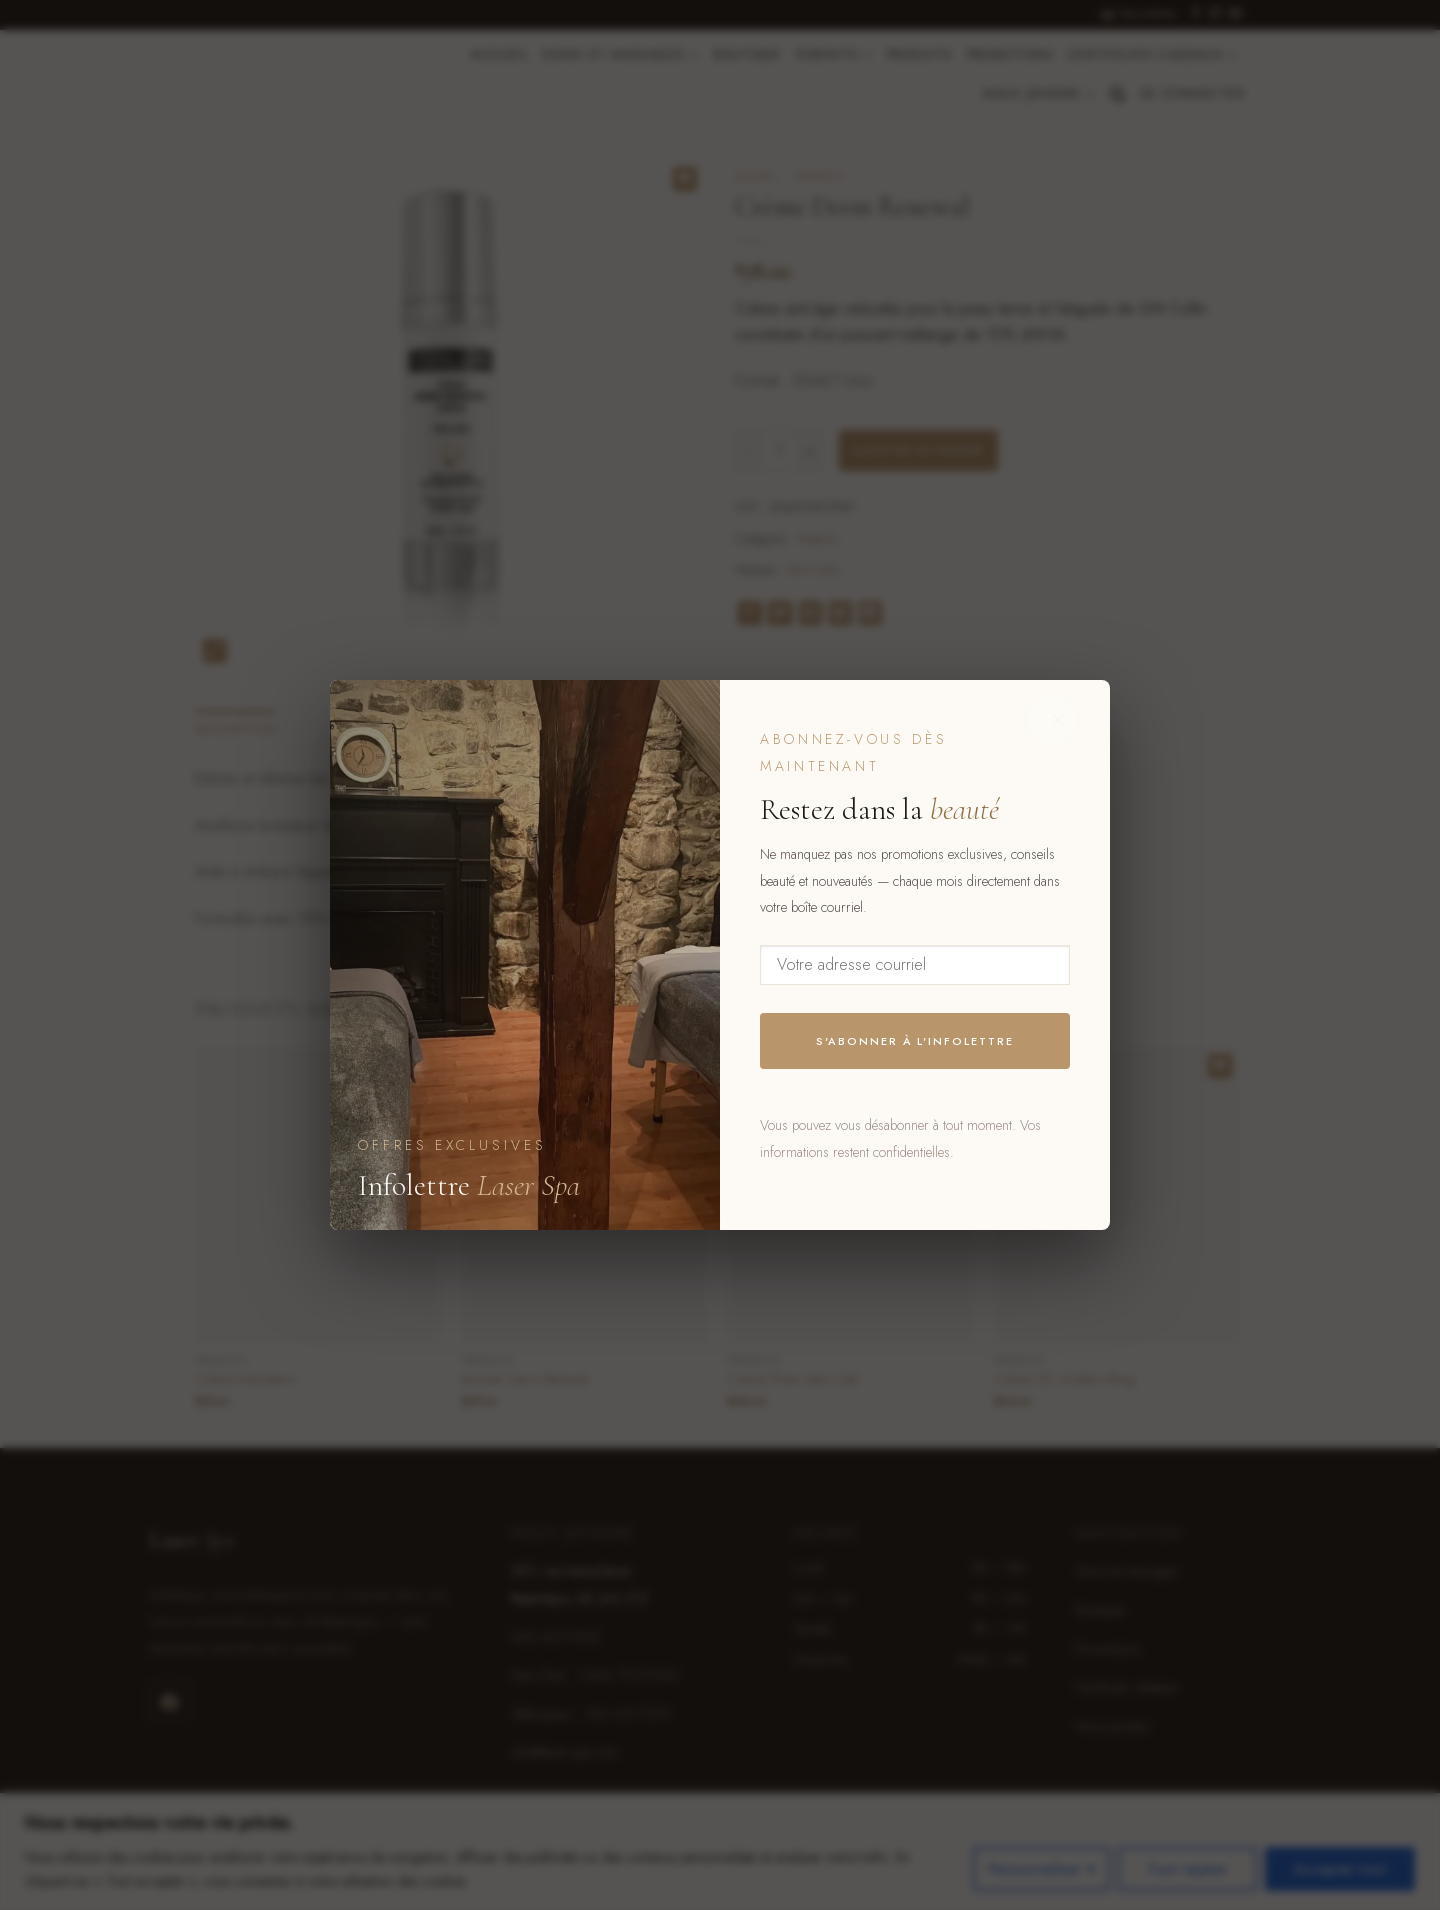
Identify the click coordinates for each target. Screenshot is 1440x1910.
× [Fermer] (1058, 718)
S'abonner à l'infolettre (915, 1041)
